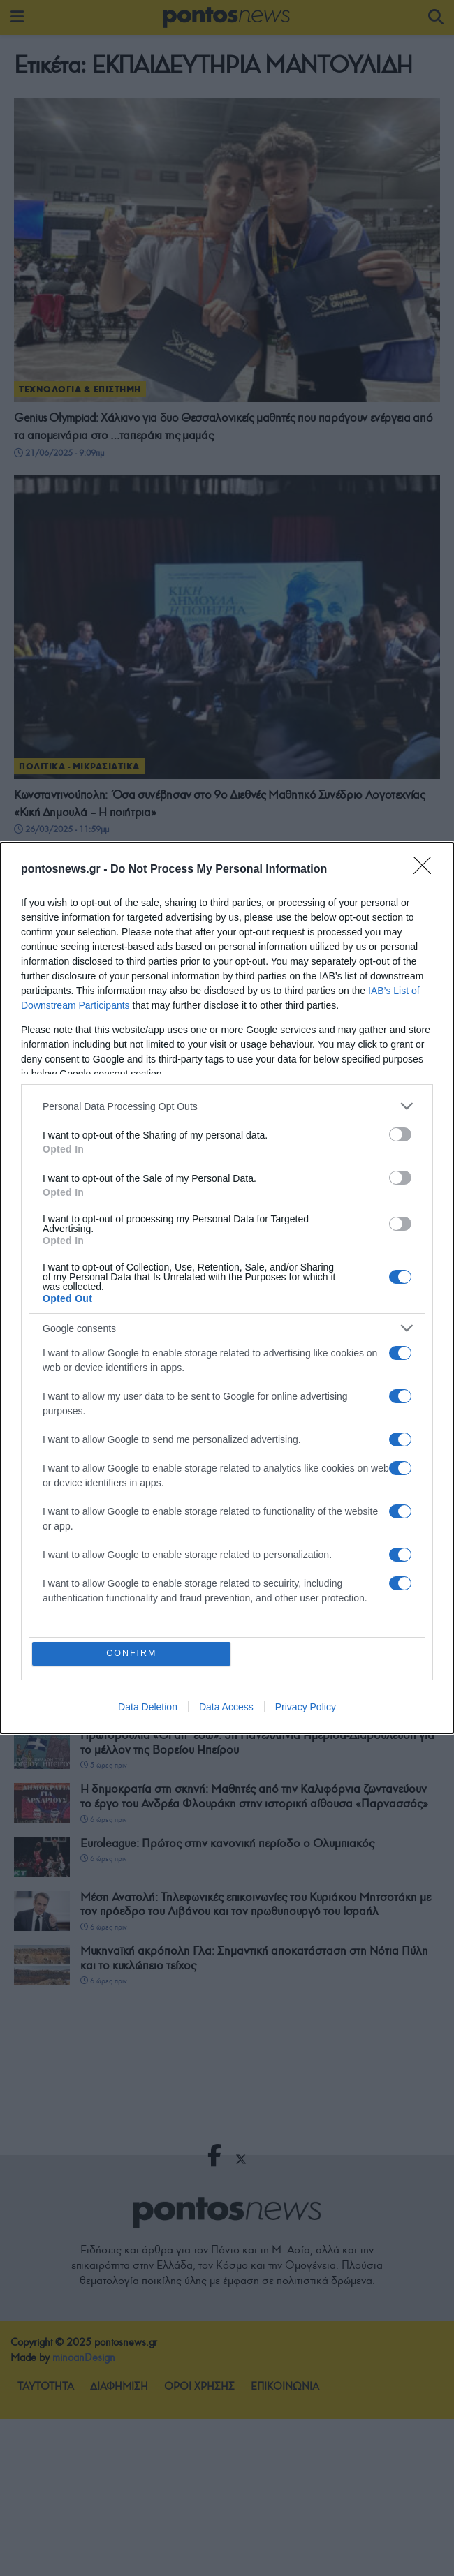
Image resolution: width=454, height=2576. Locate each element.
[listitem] (227, 1105)
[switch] (400, 1134)
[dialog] (227, 1288)
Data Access (226, 1707)
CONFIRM (132, 1653)
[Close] (426, 869)
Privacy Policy (305, 1707)
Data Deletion (147, 1707)
